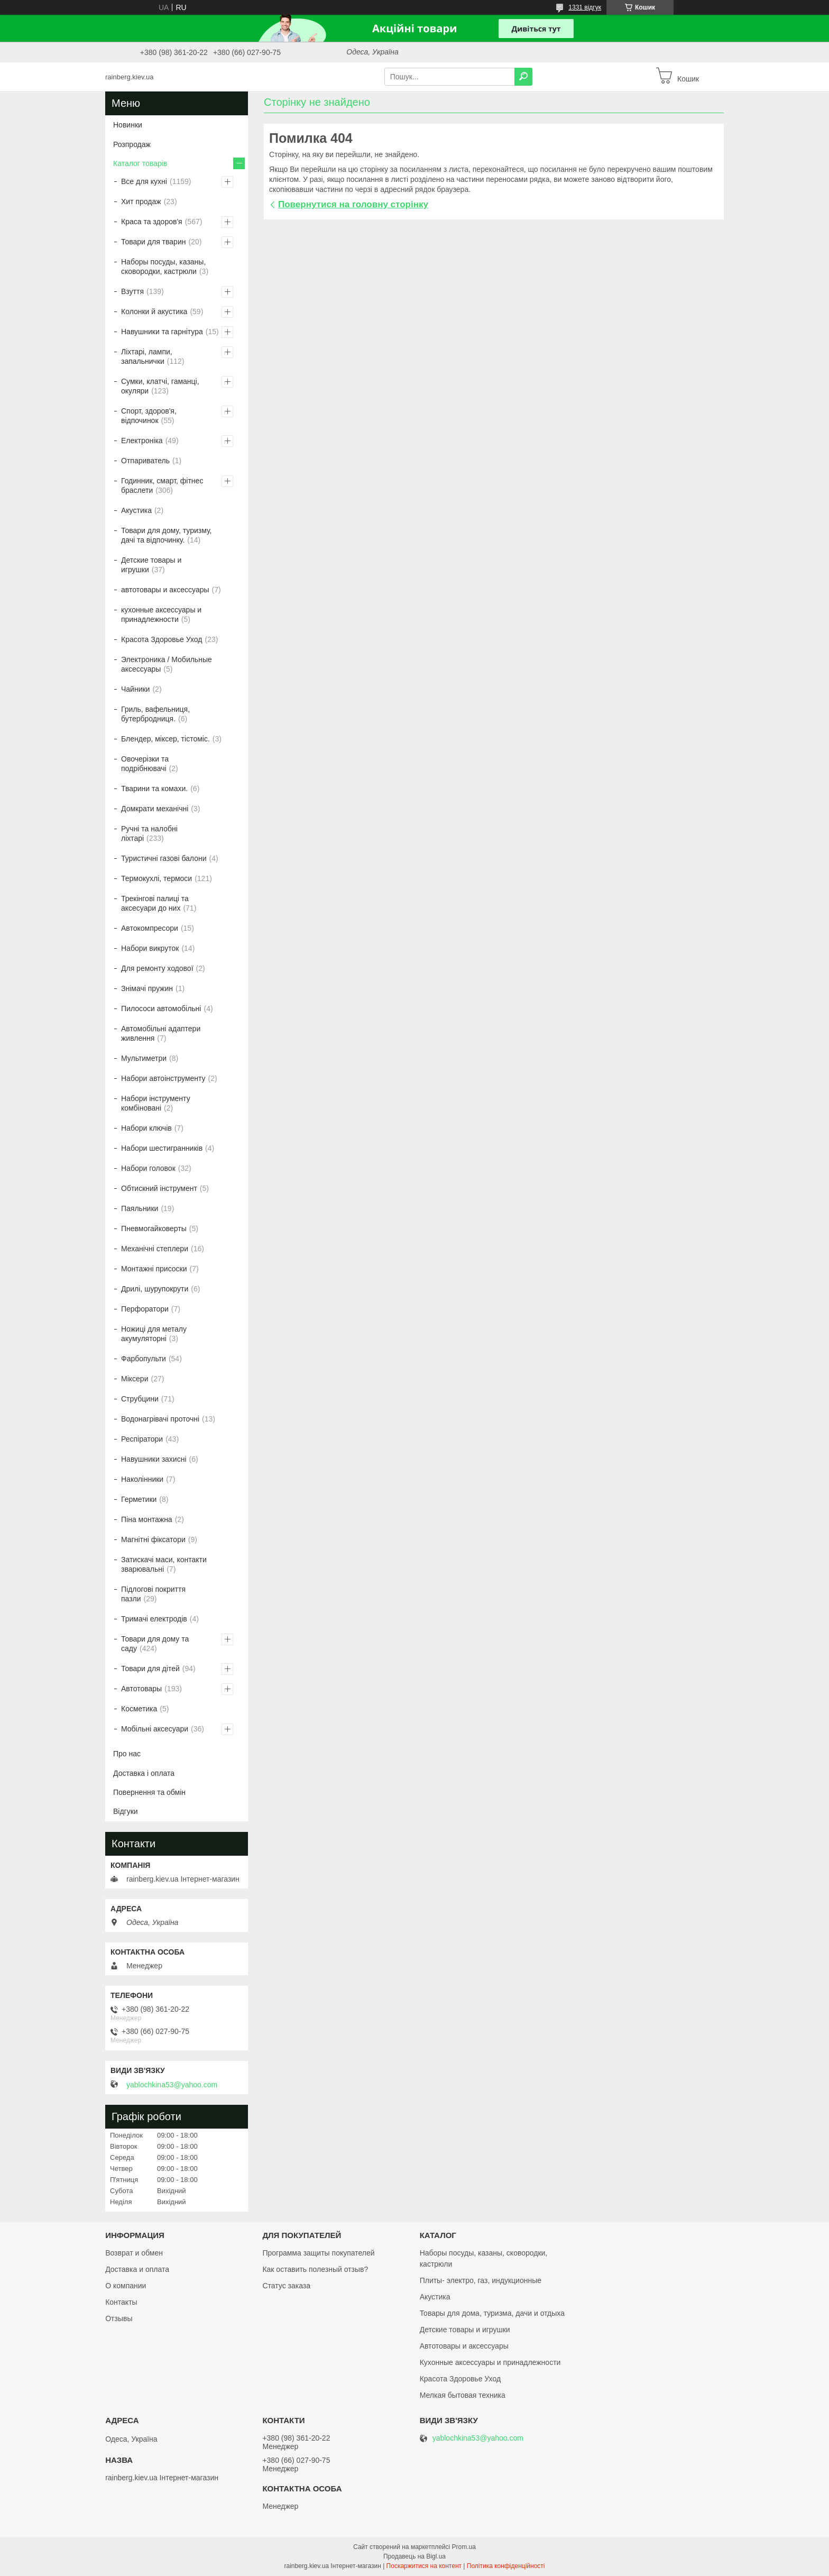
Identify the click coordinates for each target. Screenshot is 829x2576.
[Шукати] (523, 77)
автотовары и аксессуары (165, 589)
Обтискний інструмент (159, 1188)
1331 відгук (584, 7)
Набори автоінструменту (163, 1078)
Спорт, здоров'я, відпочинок (149, 416)
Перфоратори (145, 1309)
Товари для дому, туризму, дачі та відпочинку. (166, 535)
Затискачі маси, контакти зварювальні (164, 1564)
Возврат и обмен (134, 2253)
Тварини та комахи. (154, 788)
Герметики (138, 1499)
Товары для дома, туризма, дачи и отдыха (492, 2313)
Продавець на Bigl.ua (414, 2556)
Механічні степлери (154, 1248)
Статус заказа (286, 2285)
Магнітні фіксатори (153, 1539)
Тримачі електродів (154, 1619)
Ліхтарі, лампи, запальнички (146, 356)
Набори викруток (150, 948)
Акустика (136, 510)
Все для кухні (144, 181)
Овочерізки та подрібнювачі (145, 764)
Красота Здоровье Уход (161, 639)
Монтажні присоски (154, 1268)
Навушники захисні (154, 1459)
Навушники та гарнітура (162, 331)
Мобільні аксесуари (154, 1729)
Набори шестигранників (161, 1148)
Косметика (139, 1708)
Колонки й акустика (154, 311)
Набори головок (148, 1168)
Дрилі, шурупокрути (154, 1289)
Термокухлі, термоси (156, 878)
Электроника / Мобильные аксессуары (166, 664)
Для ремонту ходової (157, 968)
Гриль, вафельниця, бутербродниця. (155, 714)
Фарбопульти (143, 1358)
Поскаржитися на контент (424, 2566)
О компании (125, 2285)
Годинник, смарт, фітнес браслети (162, 485)
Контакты (121, 2302)
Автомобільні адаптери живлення (160, 1033)
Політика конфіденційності (506, 2566)
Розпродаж (132, 144)
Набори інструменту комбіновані (155, 1103)
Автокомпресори (149, 928)
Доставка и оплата (137, 2269)
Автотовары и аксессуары (464, 2346)
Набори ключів (146, 1128)
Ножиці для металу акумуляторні (154, 1334)
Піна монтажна (146, 1519)
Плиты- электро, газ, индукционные (480, 2280)
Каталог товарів (140, 163)
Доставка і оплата (143, 1773)
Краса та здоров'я (151, 221)
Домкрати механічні (154, 808)
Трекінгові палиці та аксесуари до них (155, 903)
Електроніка (142, 440)
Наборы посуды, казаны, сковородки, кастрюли (163, 267)
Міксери (134, 1378)
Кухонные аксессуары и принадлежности (490, 2362)
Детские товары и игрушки (151, 565)
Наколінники (142, 1479)
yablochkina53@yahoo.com (171, 2084)
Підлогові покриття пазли (153, 1594)
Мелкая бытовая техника (462, 2395)
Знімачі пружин (147, 988)
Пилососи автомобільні (161, 1008)
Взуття (132, 291)
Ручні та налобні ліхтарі (149, 833)
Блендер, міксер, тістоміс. (165, 739)
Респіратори (142, 1439)
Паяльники (139, 1208)
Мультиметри (144, 1058)
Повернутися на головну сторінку (353, 204)
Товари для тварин (153, 241)
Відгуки (125, 1811)
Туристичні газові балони (164, 858)
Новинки (127, 125)
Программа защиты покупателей (318, 2253)
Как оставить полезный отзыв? (315, 2269)
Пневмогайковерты (154, 1228)
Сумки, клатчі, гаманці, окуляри (160, 386)
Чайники (135, 689)
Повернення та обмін (149, 1792)
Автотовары (141, 1688)
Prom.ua (464, 2547)
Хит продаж (141, 201)
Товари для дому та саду (155, 1644)
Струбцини (140, 1399)
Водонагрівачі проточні (160, 1419)
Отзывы (118, 2318)
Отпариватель (145, 460)
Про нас (127, 1753)
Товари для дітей (150, 1668)
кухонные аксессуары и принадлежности (161, 615)
